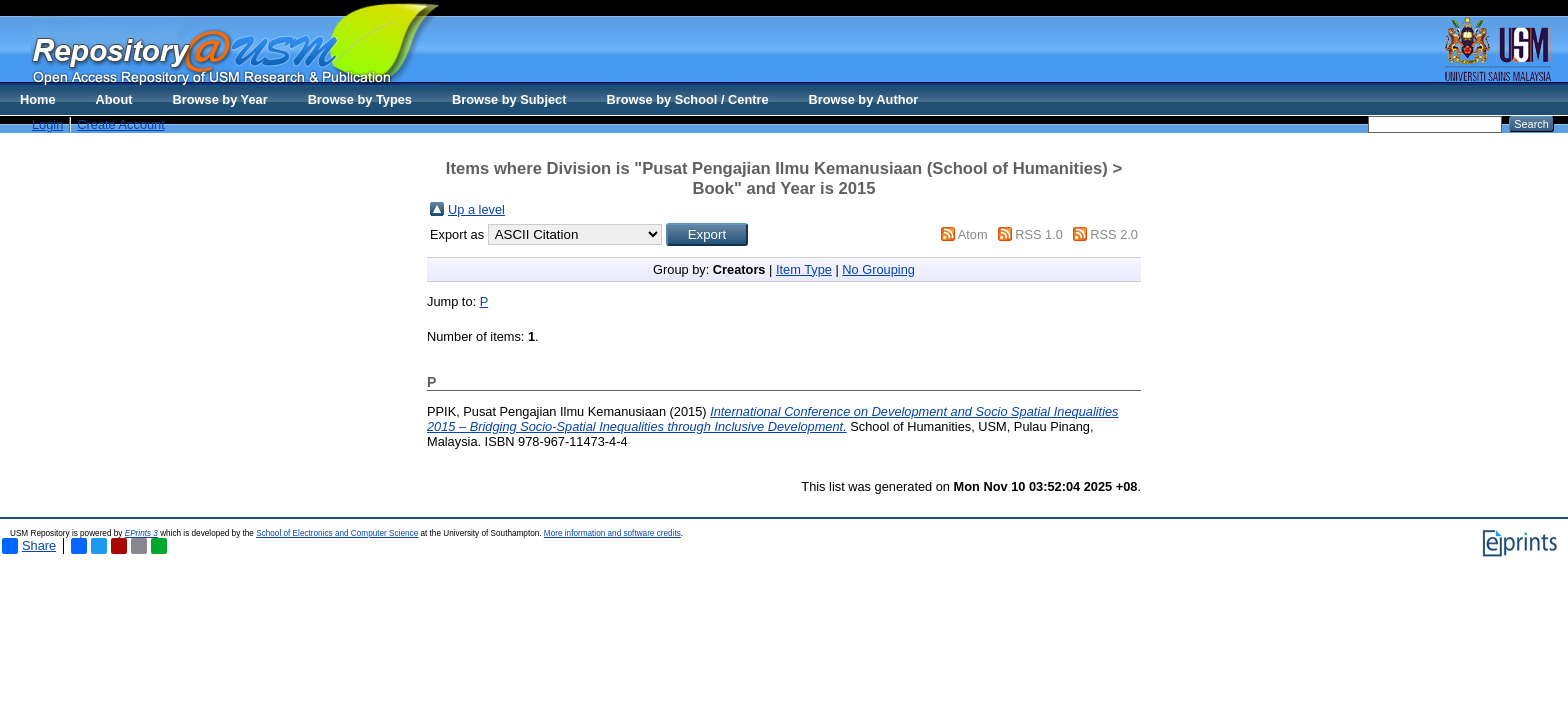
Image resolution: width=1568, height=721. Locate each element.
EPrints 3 (141, 533)
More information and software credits (612, 533)
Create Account (121, 124)
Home (38, 99)
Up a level (476, 209)
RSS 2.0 (1114, 234)
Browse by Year (220, 99)
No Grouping (878, 269)
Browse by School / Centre (687, 99)
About (114, 99)
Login (47, 124)
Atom (973, 234)
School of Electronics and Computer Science (337, 533)
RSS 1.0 (1039, 234)
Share (29, 546)
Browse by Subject (509, 99)
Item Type (804, 269)
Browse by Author (864, 99)
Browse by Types (360, 99)
